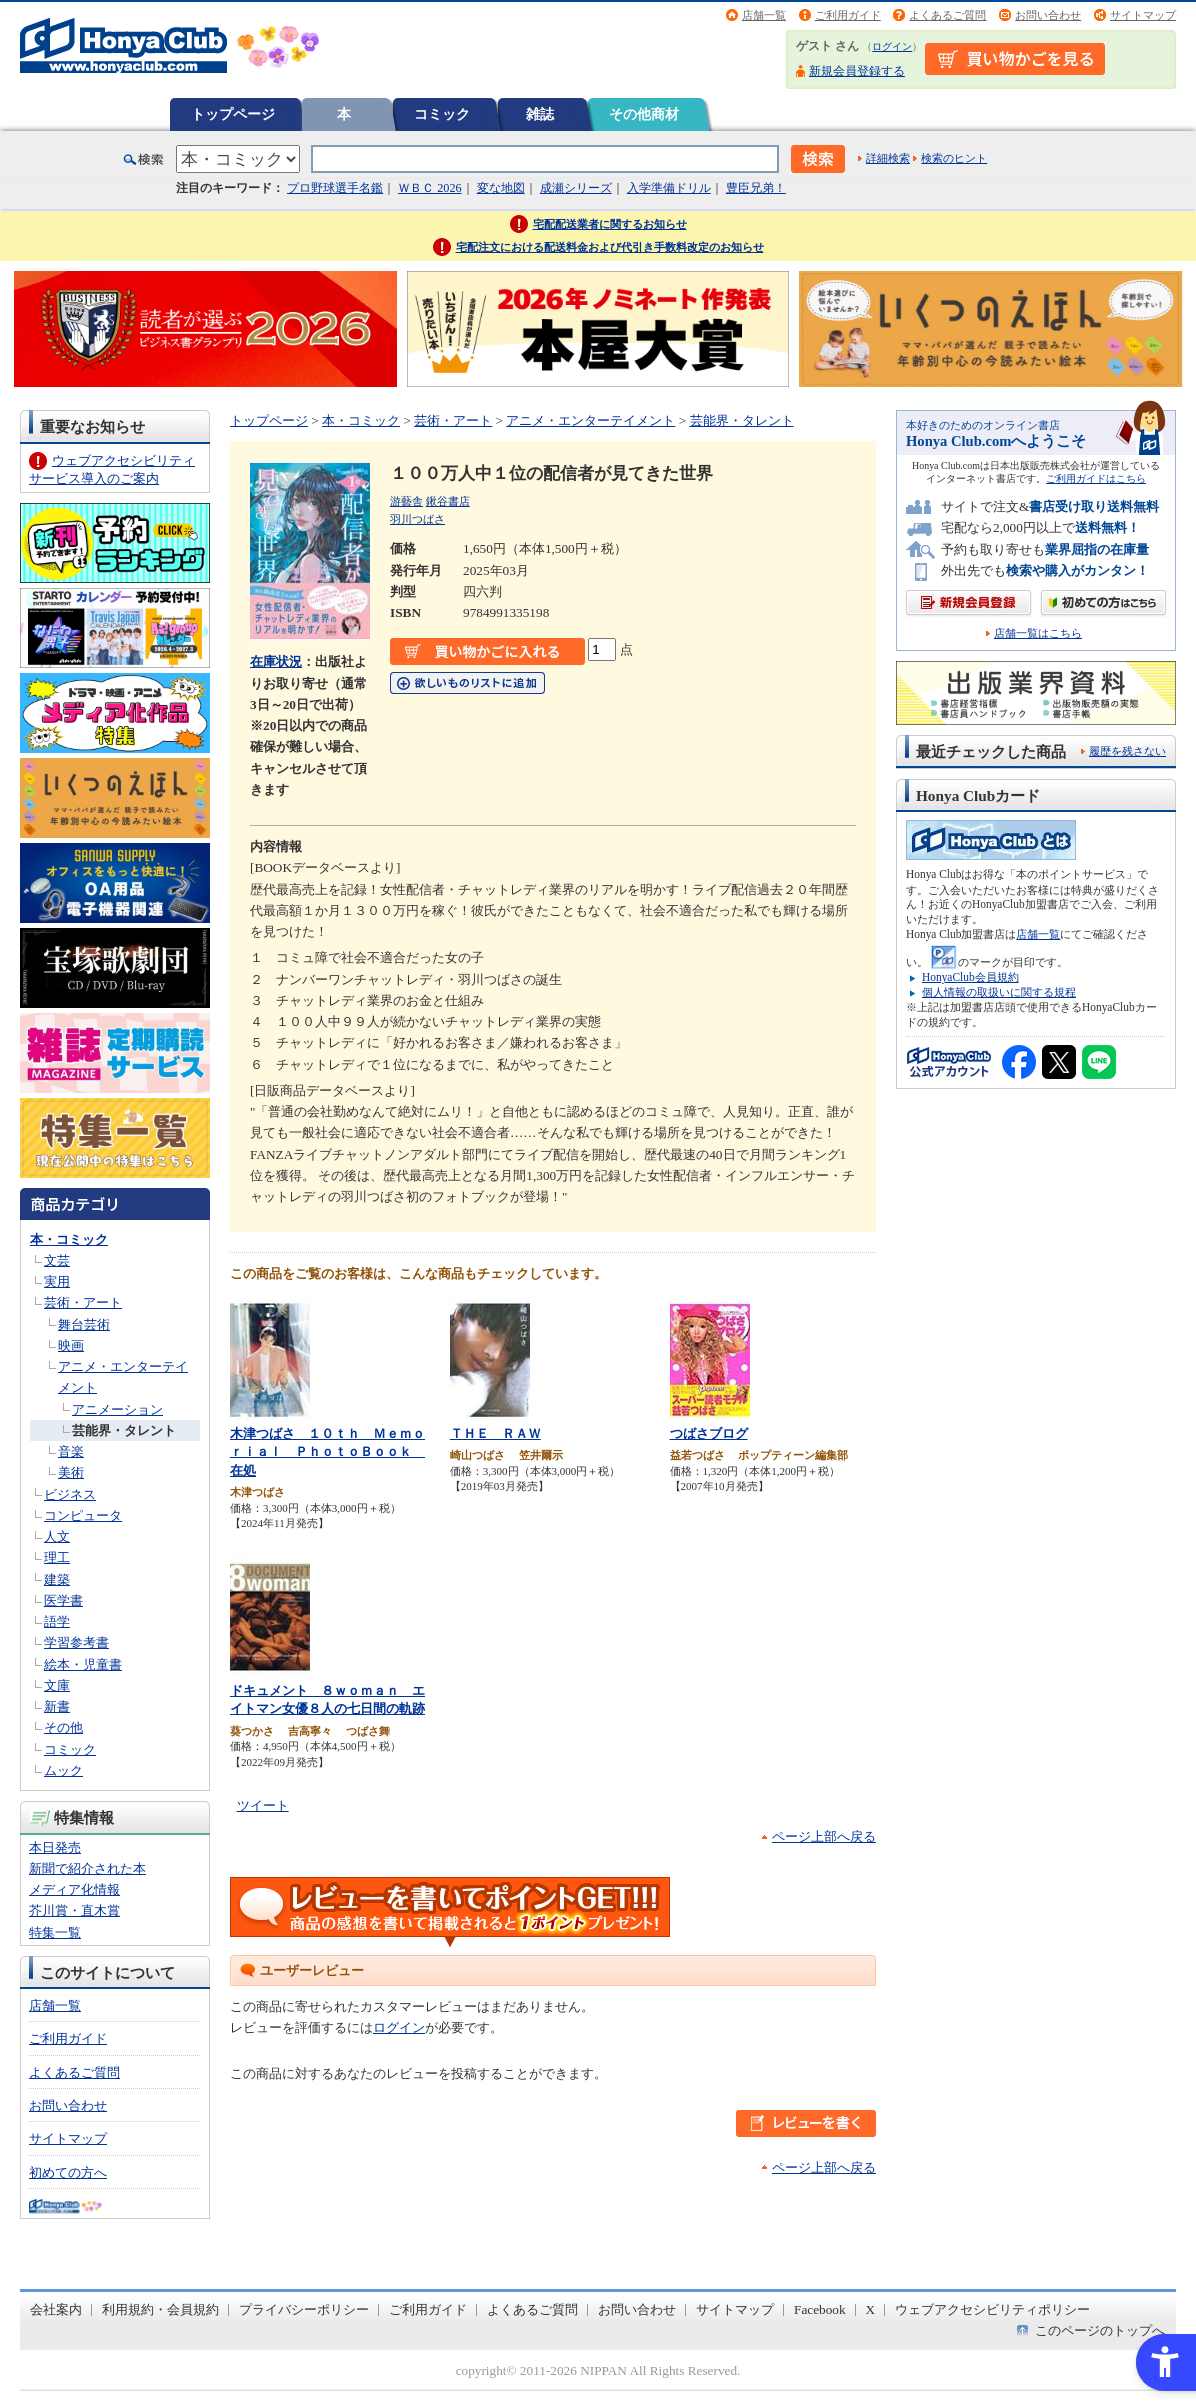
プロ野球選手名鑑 (335, 188)
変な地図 (501, 188)
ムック (63, 1770)
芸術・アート (83, 1302)
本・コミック (69, 1239)
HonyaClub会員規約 (970, 977)
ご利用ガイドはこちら (1096, 478)
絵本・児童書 (83, 1664)
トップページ (233, 114)
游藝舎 (406, 501)
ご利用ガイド (848, 15)
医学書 (63, 1600)
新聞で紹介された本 (87, 1868)
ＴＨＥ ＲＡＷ (495, 1433)
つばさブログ (709, 1433)
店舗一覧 (764, 15)
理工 (57, 1557)
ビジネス (70, 1494)
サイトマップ (1143, 15)
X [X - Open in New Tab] (871, 2309)
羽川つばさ (417, 519)
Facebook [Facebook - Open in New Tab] (820, 2309)
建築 (57, 1579)
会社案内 (56, 2309)
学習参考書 (76, 1642)
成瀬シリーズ (576, 188)
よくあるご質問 (947, 15)
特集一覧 (55, 1932)
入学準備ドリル (669, 188)
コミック (442, 114)
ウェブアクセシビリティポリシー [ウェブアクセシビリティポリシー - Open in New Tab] (992, 2309)
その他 (63, 1727)
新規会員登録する (857, 71)
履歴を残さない (1127, 751)
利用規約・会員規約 (160, 2309)
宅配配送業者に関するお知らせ (610, 224)
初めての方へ (68, 2172)
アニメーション (117, 1409)
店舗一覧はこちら (1038, 633)
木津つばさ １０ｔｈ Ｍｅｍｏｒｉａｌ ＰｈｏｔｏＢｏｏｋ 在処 (327, 1452)
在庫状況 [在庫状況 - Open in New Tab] (276, 661)
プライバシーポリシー (304, 2309)
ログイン (892, 46)
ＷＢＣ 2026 (429, 188)
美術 (71, 1472)
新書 (57, 1706)
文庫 (57, 1685)
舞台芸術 (84, 1324)
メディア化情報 (74, 1889)
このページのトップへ (1100, 2330)
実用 (57, 1281)
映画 (71, 1345)
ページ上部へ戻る (824, 1836)
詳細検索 (888, 158)
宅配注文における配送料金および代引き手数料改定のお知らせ (610, 247)
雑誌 (540, 114)
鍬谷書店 (448, 501)
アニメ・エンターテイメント (590, 420)
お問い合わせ (1048, 15)
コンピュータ (83, 1515)
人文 (57, 1536)
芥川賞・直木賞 (74, 1910)
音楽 (71, 1451)
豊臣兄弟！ (756, 188)
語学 (57, 1621)
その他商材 (644, 114)
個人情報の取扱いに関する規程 (999, 992)
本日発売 (55, 1847)
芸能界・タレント (124, 1430)
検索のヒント (954, 158)
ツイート (263, 1805)
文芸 (57, 1260)
